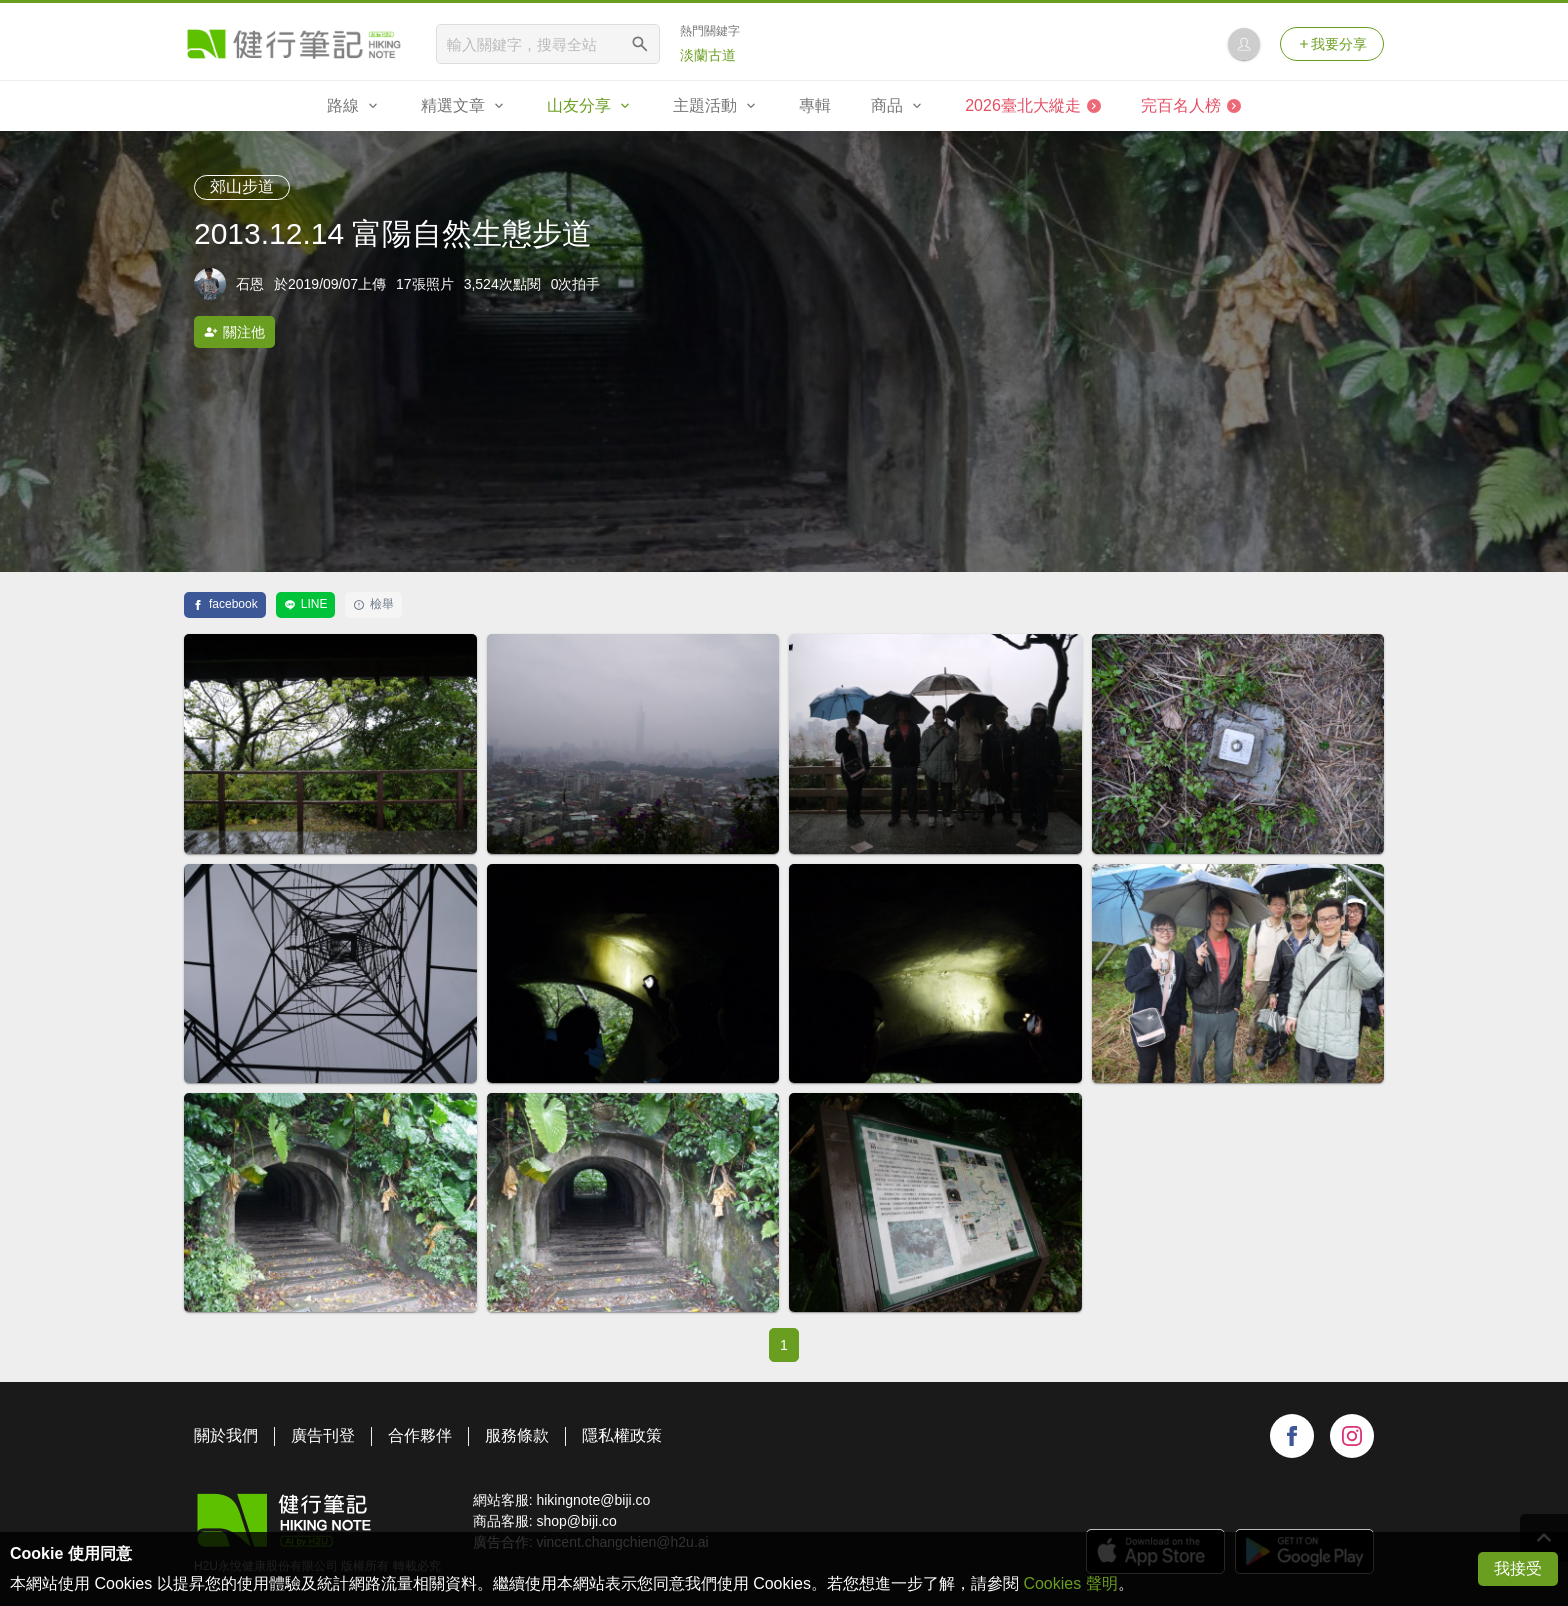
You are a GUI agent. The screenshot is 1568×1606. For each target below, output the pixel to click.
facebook (225, 604)
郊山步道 (242, 186)
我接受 (1518, 1568)
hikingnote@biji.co (593, 1500)
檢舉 (373, 604)
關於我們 (226, 1435)
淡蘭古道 (708, 55)
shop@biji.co (576, 1521)
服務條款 (517, 1435)
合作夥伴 (420, 1435)
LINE (306, 604)
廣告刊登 (323, 1435)
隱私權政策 (622, 1435)
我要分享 (1332, 44)
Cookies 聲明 (1070, 1583)
